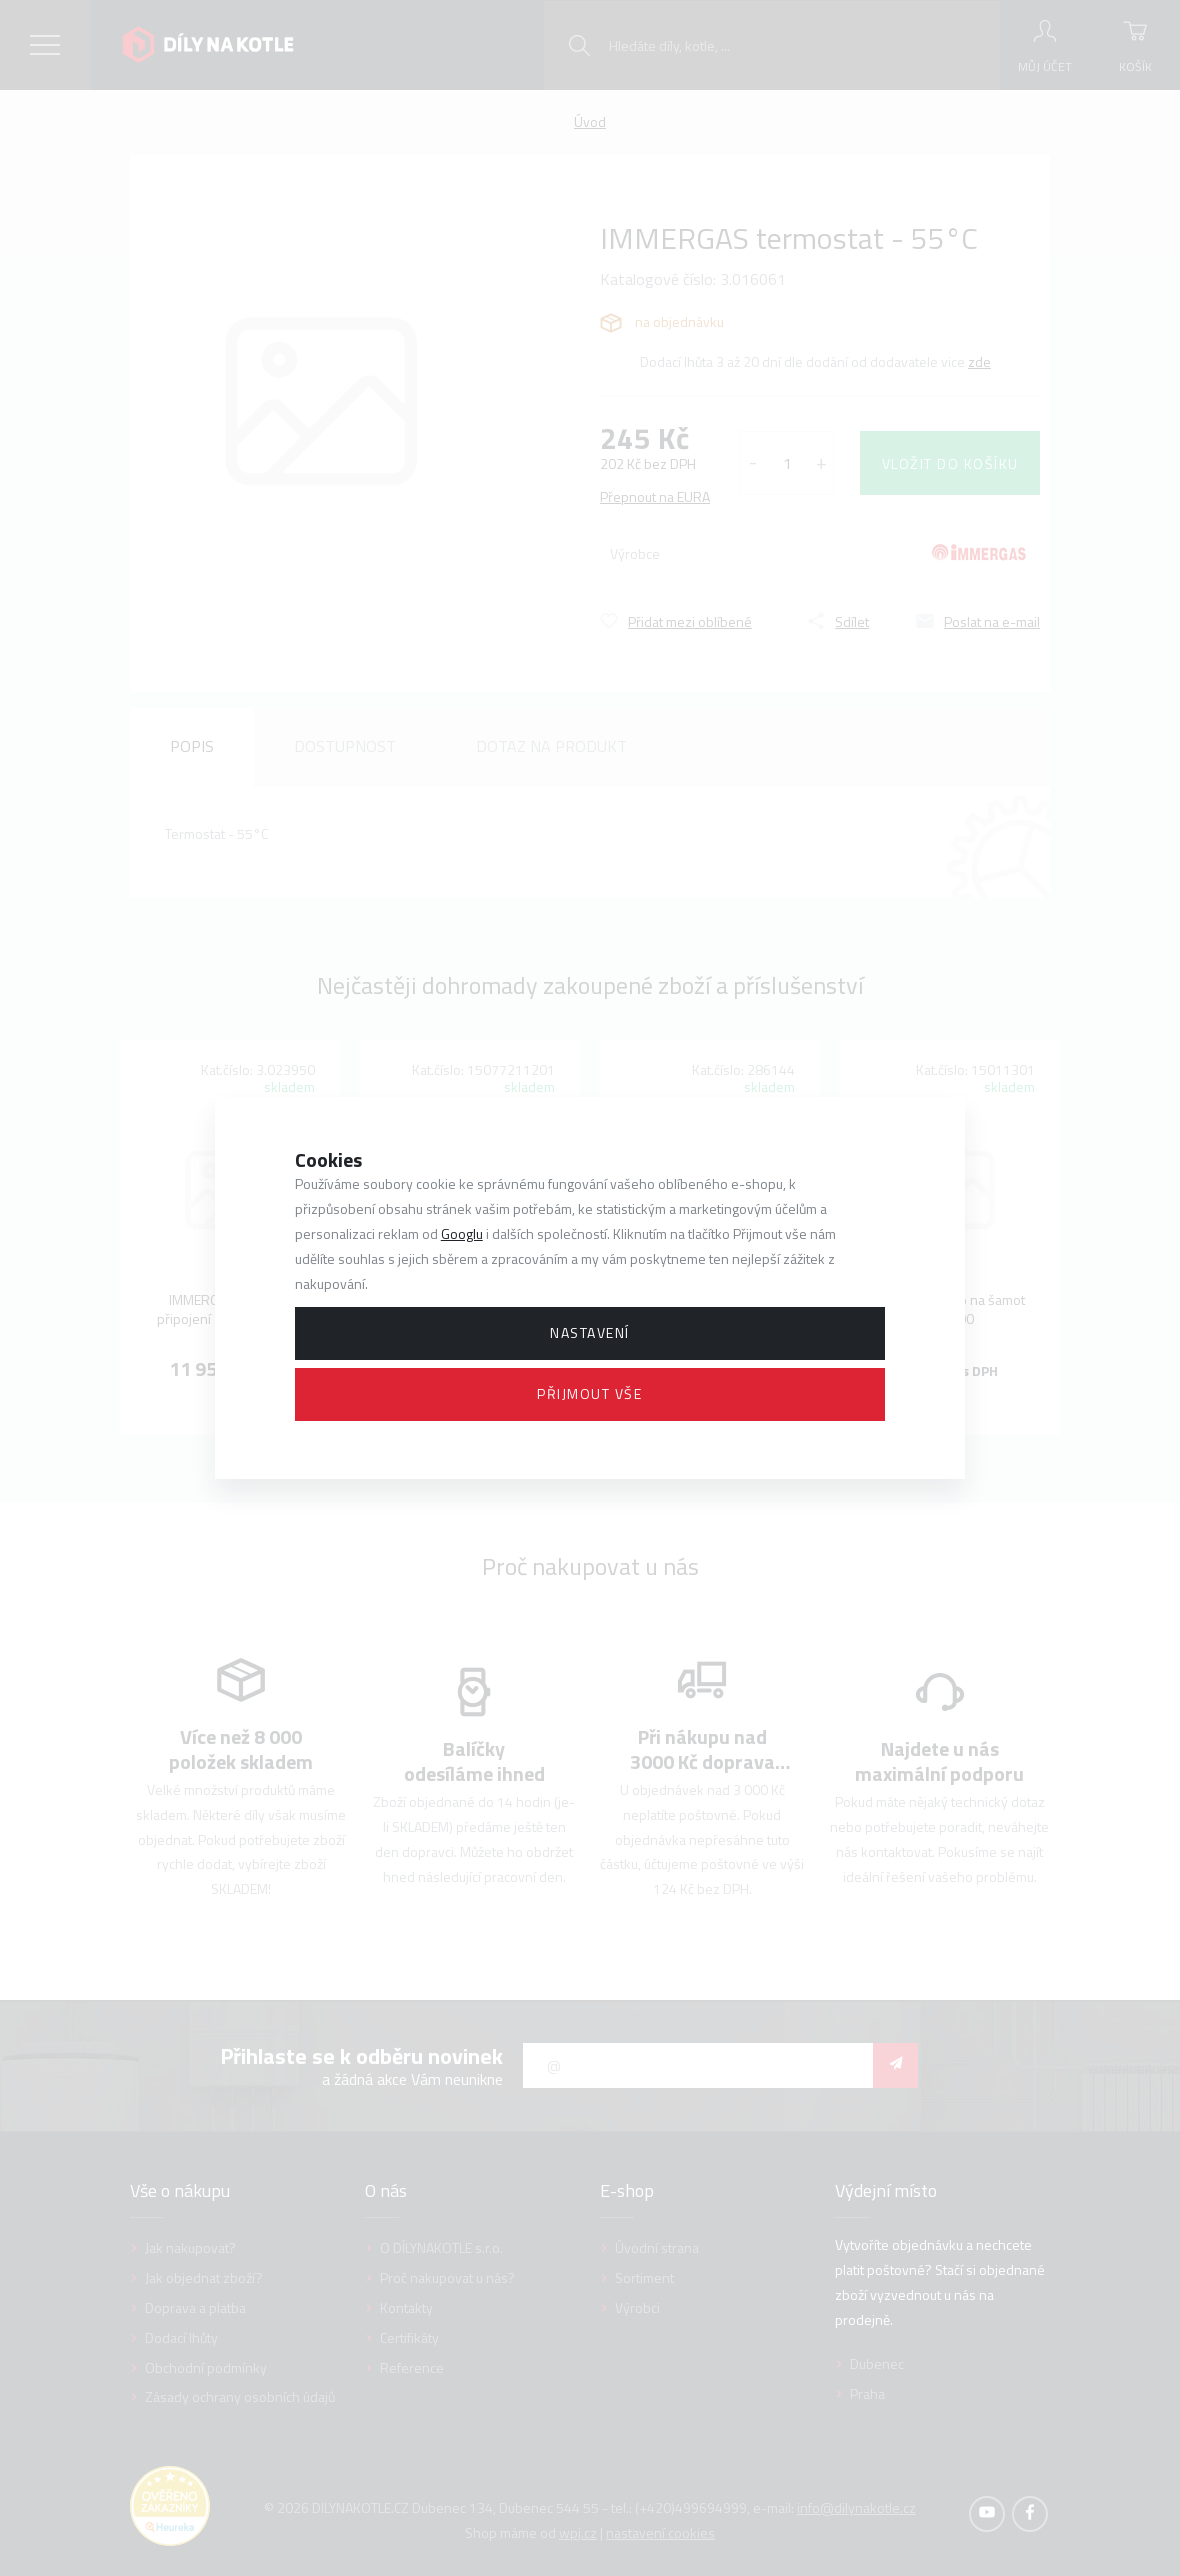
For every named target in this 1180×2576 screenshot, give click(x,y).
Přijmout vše (589, 1393)
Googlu (462, 1233)
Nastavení (590, 1332)
